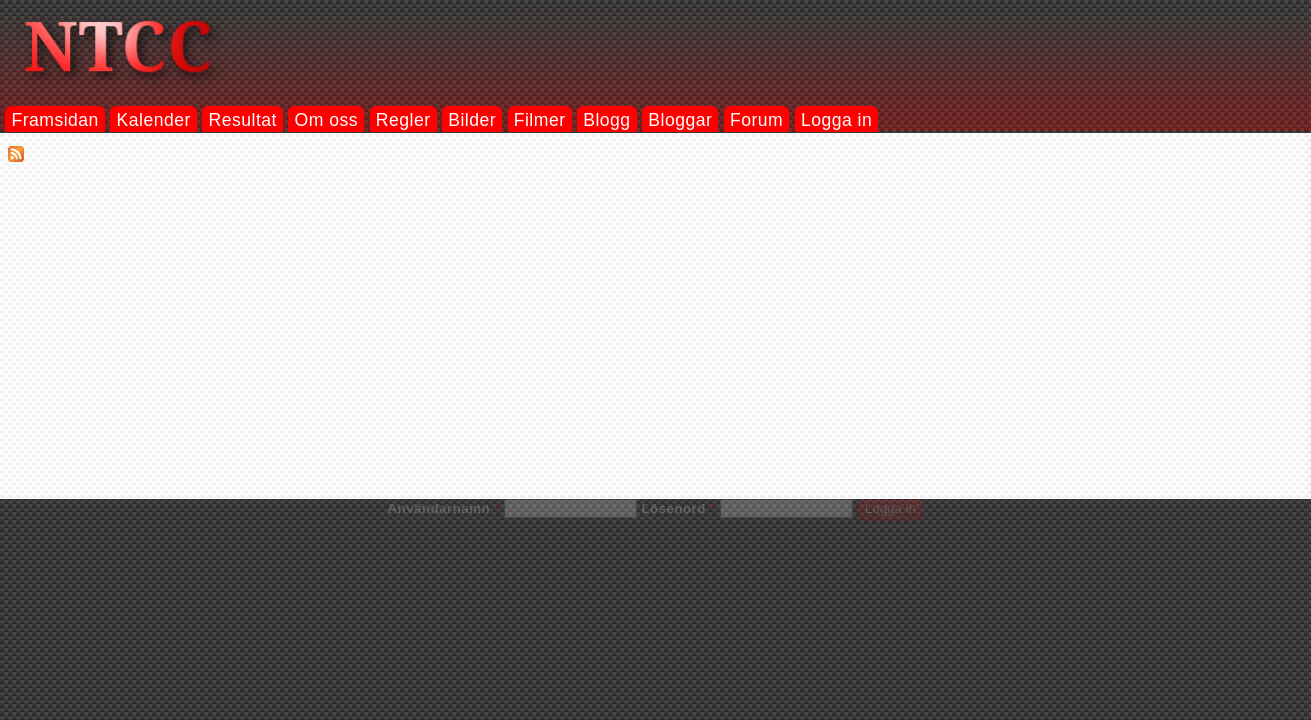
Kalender (154, 120)
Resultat (243, 120)
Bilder (472, 120)
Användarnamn (443, 508)
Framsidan (54, 120)
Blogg (606, 120)
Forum (756, 120)
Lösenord (678, 508)
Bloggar (680, 120)
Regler (403, 120)
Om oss (327, 120)
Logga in (836, 120)
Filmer (540, 120)
